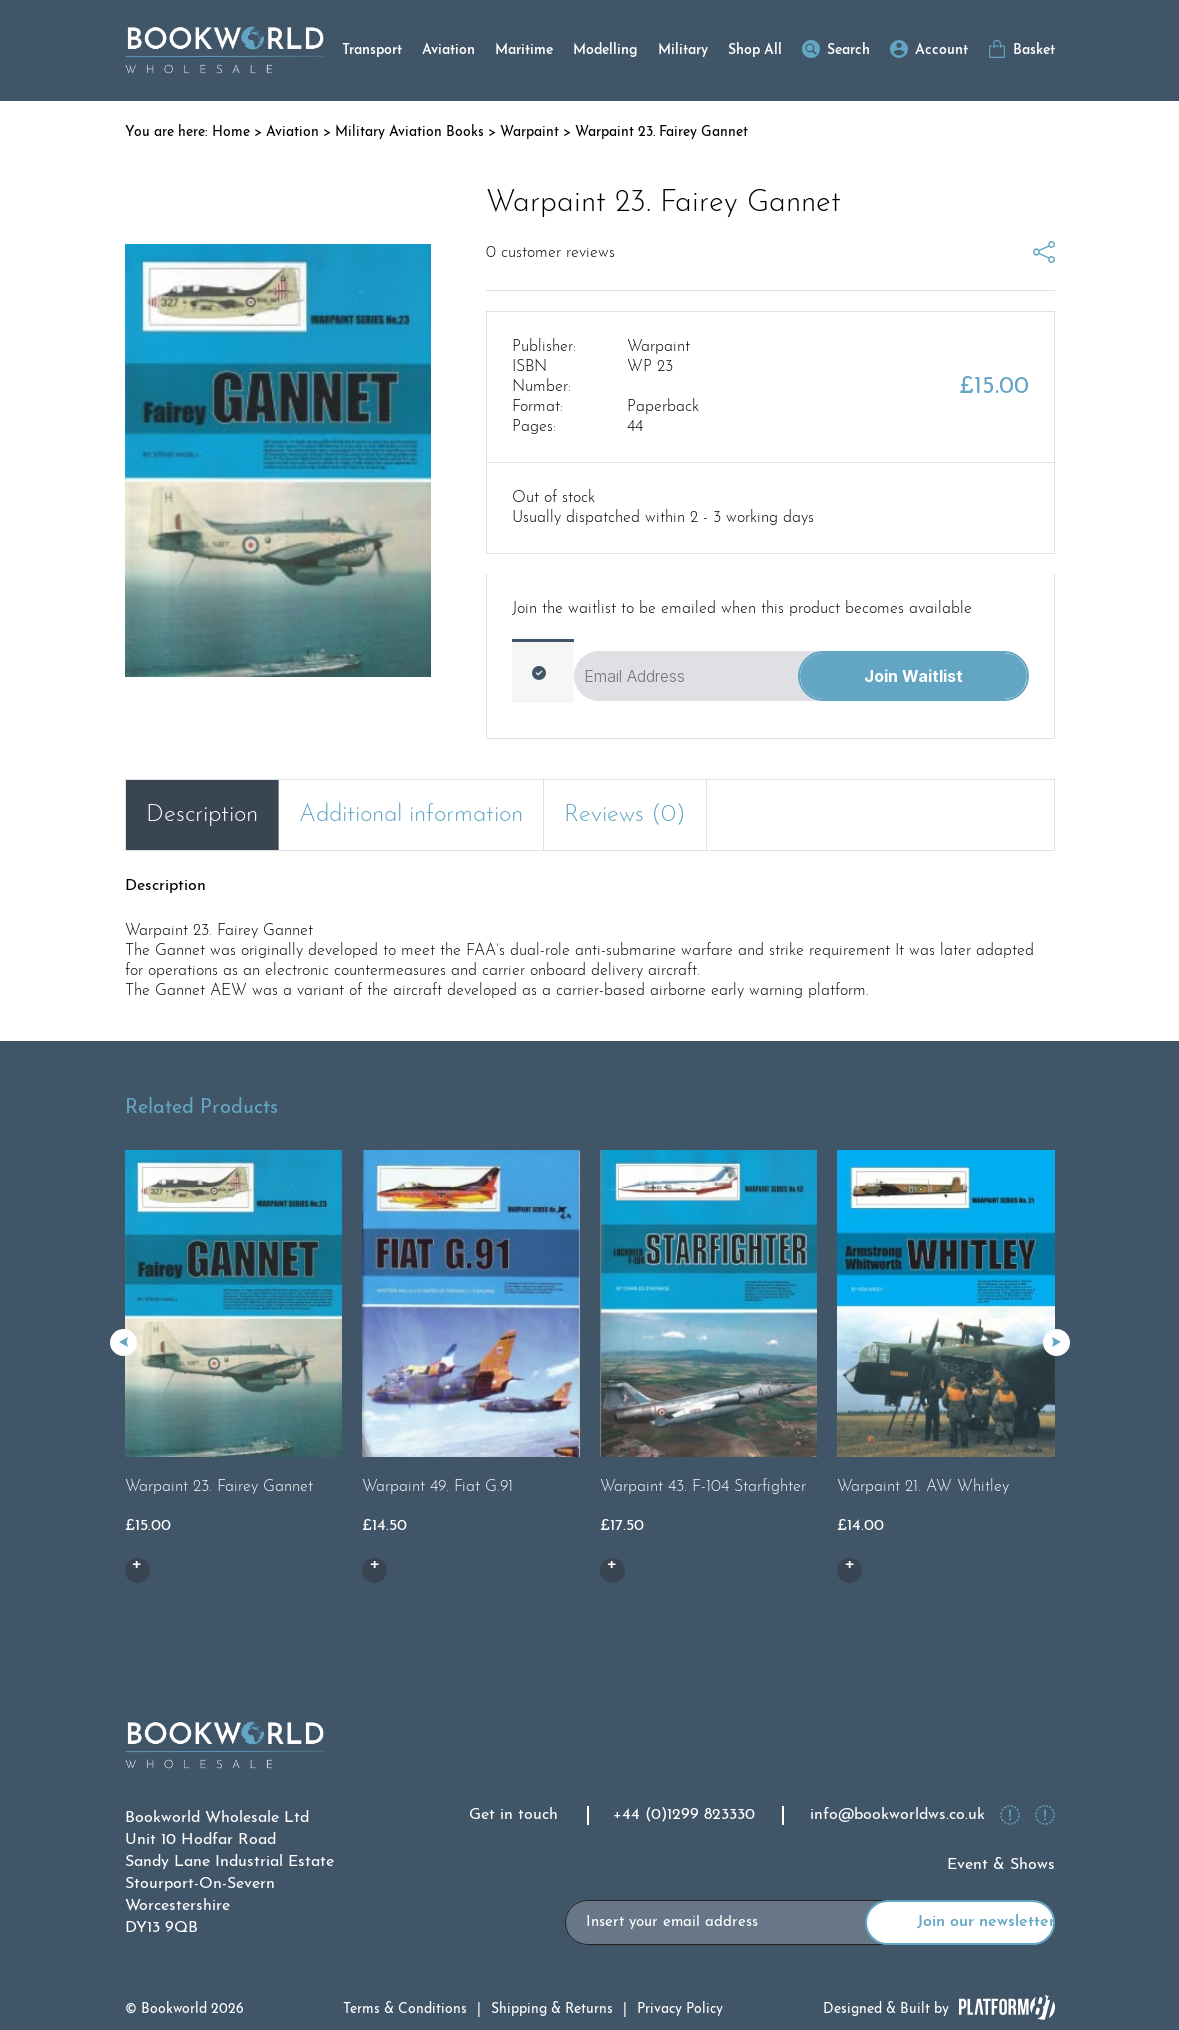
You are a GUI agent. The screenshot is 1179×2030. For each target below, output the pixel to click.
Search (848, 50)
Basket (1034, 50)
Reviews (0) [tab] (625, 815)
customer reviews (550, 253)
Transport (372, 50)
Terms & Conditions (405, 2009)
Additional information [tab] (411, 815)
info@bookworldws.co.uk (897, 1815)
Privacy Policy (680, 2009)
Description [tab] (202, 815)
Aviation (448, 50)
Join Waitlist (913, 676)
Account (941, 50)
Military (683, 50)
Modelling (605, 50)
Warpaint (529, 132)
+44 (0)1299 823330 (684, 1815)
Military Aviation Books (409, 132)
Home (231, 132)
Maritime (524, 50)
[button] (1056, 1342)
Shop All (755, 50)
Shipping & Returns (552, 2009)
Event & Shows (1001, 1865)
